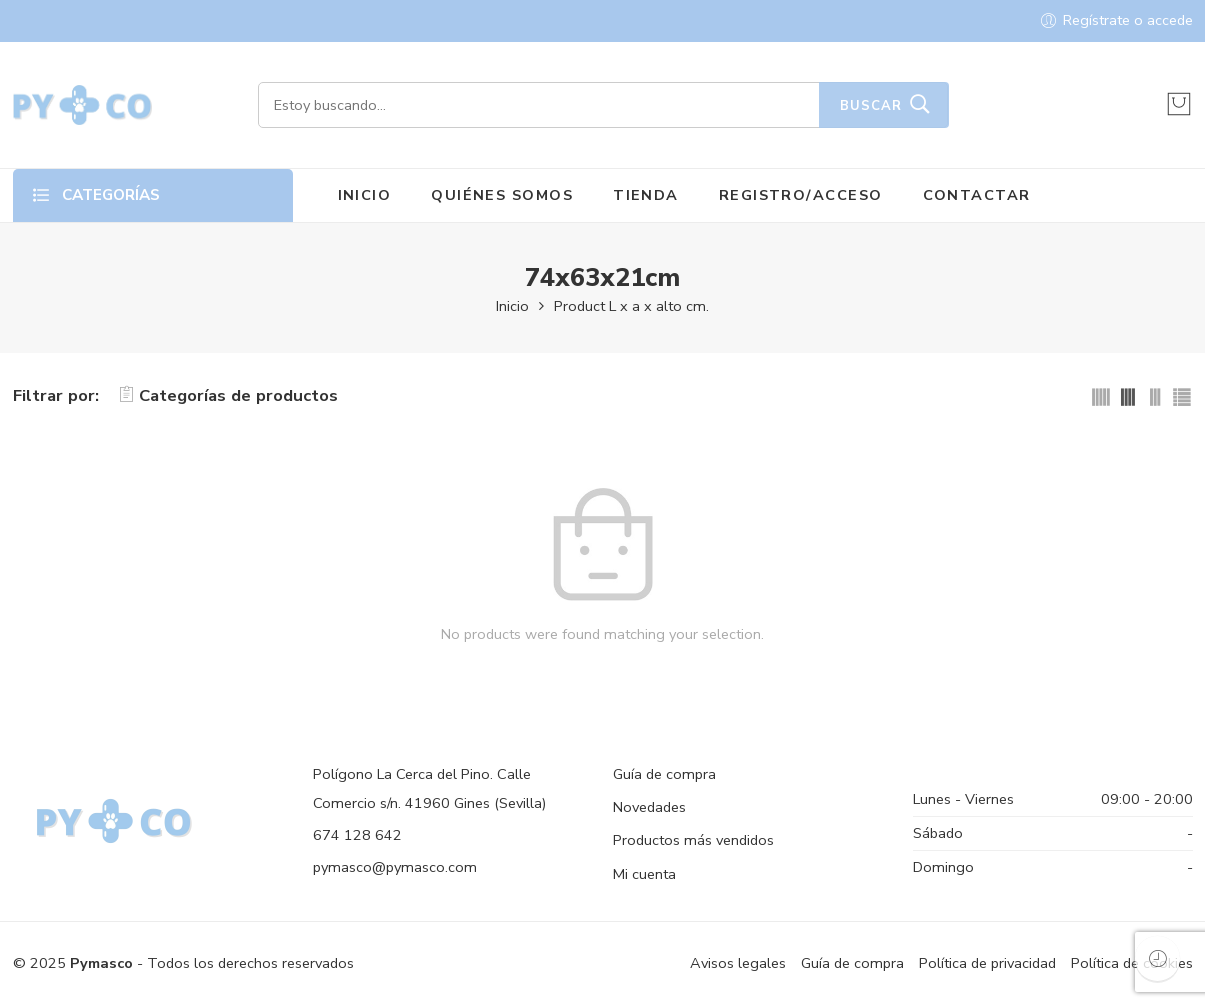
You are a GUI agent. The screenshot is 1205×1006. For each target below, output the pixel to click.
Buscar (871, 106)
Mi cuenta (644, 874)
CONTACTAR (977, 195)
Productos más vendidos (693, 840)
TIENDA (646, 195)
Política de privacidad (987, 963)
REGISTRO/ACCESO (801, 195)
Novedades (649, 807)
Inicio (512, 306)
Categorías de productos (228, 395)
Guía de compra (664, 774)
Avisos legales (738, 963)
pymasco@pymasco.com (395, 867)
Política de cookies (1132, 963)
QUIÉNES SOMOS (502, 195)
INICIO (365, 195)
